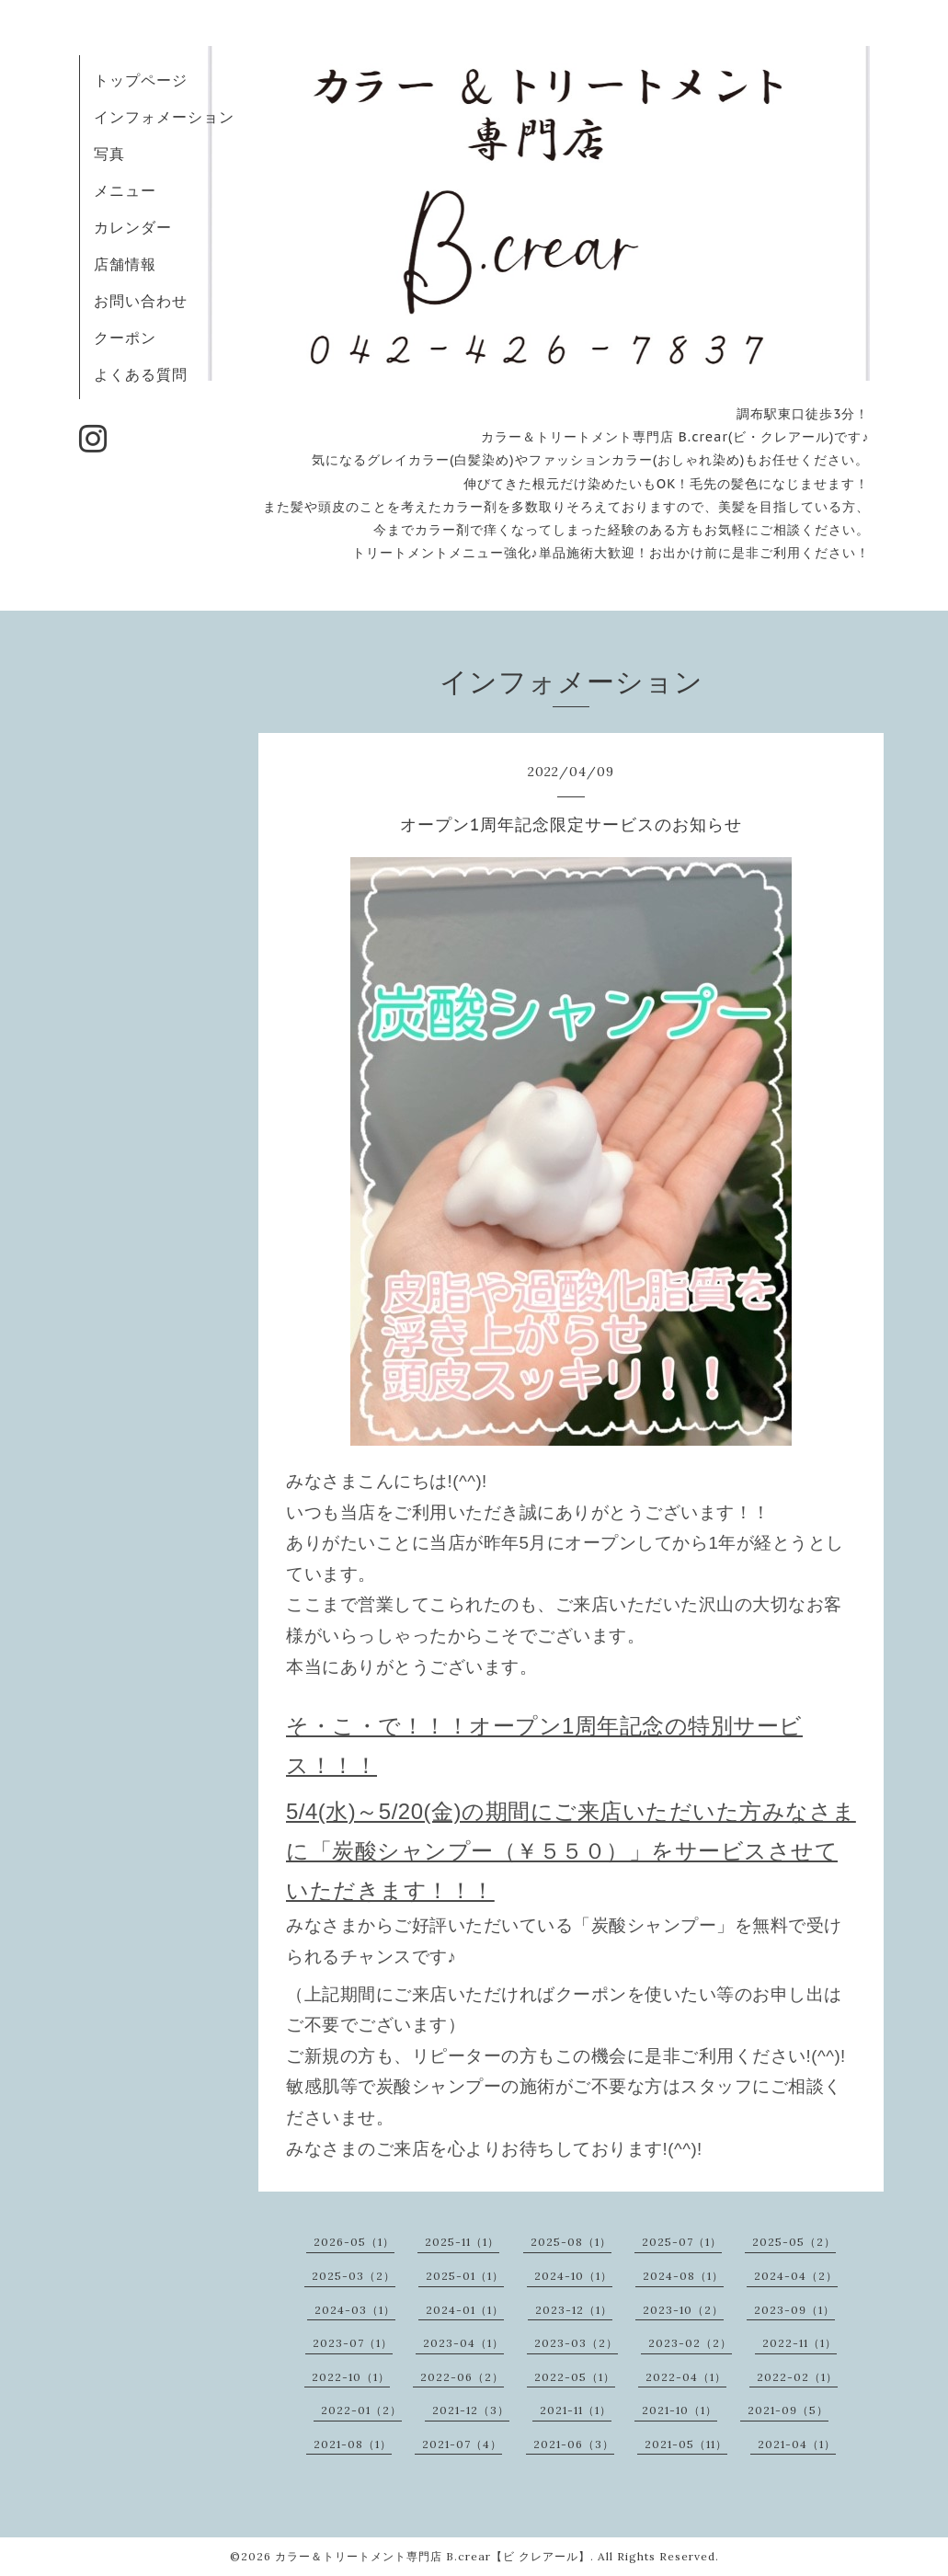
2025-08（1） (571, 2242)
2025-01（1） (465, 2276)
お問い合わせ (141, 301)
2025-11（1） (462, 2242)
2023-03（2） (576, 2343)
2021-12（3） (470, 2410)
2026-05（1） (354, 2242)
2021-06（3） (573, 2444)
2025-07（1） (682, 2242)
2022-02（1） (797, 2377)
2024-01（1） (465, 2310)
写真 (109, 153)
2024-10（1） (573, 2276)
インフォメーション (164, 117)
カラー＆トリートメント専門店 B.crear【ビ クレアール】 (432, 2556)
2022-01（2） (361, 2410)
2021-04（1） (797, 2444)
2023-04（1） (463, 2343)
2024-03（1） (354, 2310)
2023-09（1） (794, 2310)
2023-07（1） (353, 2343)
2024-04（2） (796, 2276)
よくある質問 (141, 374)
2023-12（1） (573, 2310)
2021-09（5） (788, 2410)
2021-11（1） (575, 2410)
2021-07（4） (462, 2444)
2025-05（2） (794, 2242)
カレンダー (133, 227)
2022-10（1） (351, 2377)
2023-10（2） (683, 2310)
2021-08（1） (353, 2444)
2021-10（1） (679, 2410)
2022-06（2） (462, 2377)
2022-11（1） (799, 2343)
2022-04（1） (685, 2377)
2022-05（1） (574, 2377)
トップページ (141, 80)
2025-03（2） (353, 2276)
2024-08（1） (683, 2276)
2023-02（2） (690, 2343)
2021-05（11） (686, 2444)
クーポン (125, 337)
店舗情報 (125, 264)
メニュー (125, 190)
